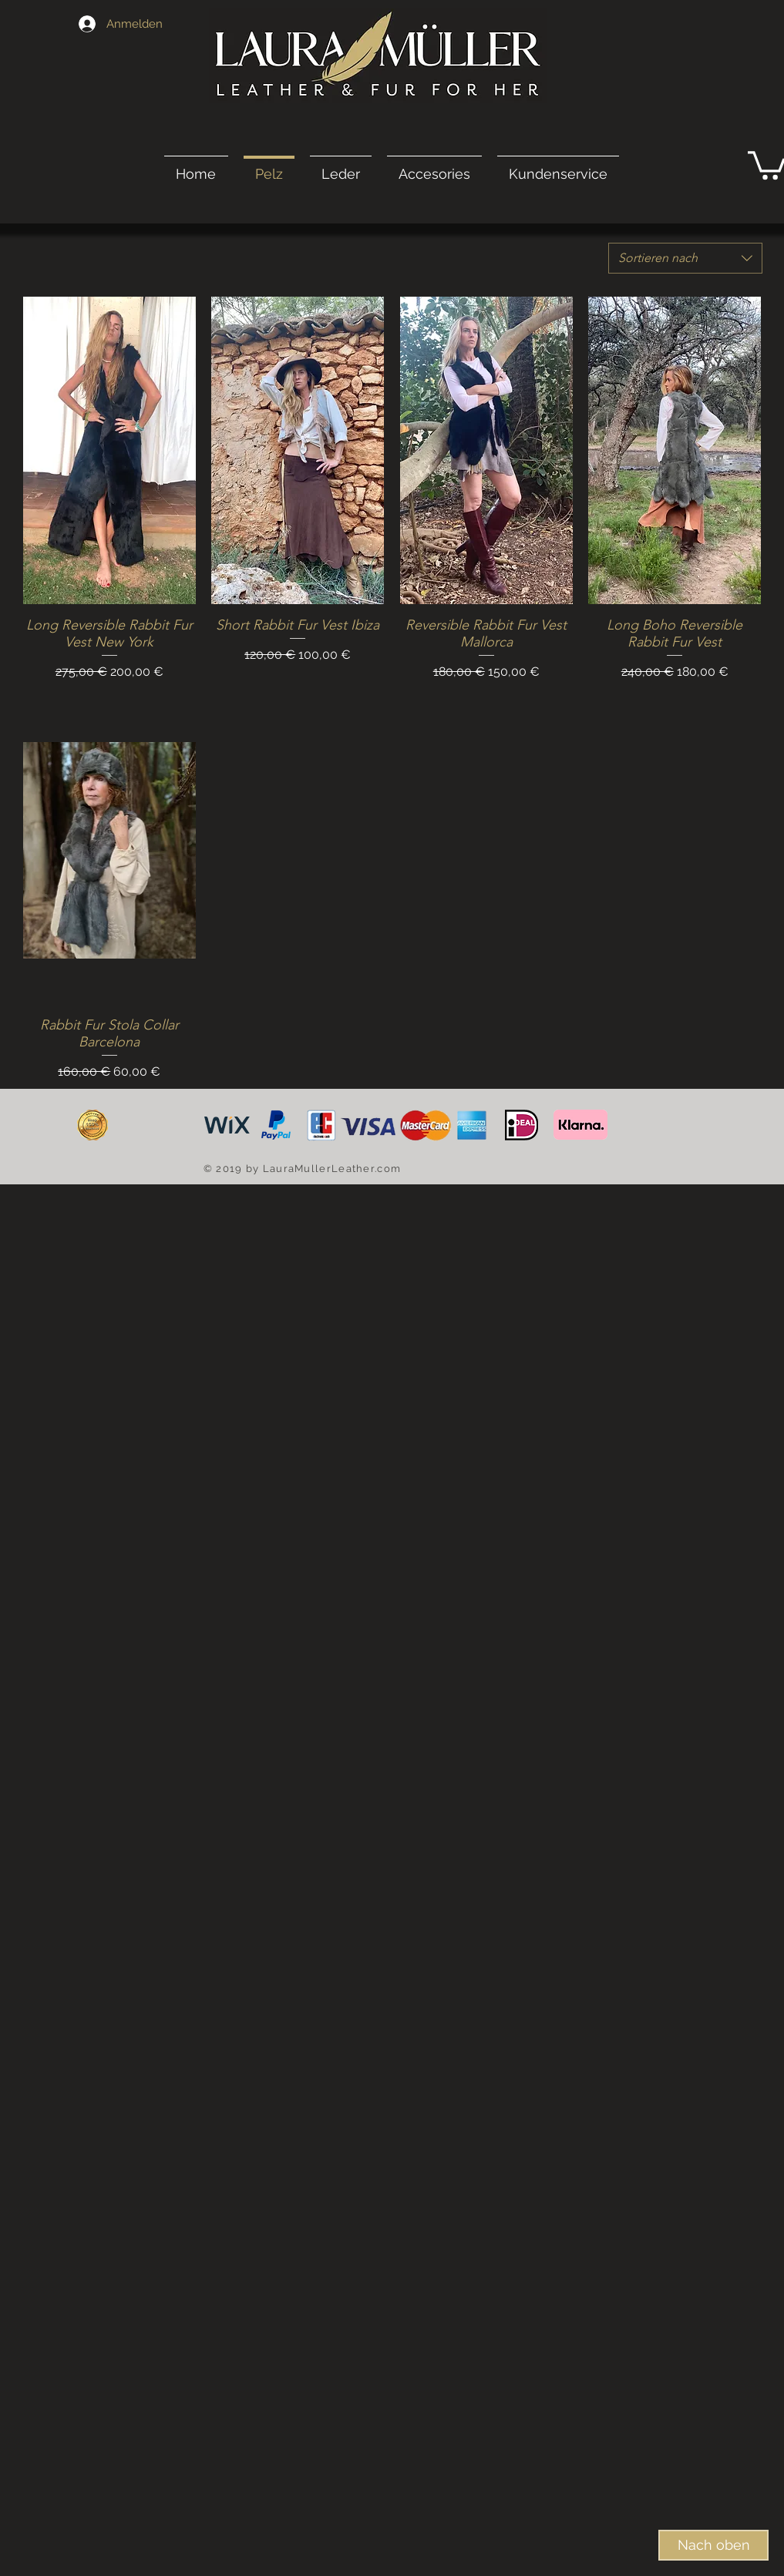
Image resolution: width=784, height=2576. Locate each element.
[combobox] (685, 258)
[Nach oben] (713, 2545)
